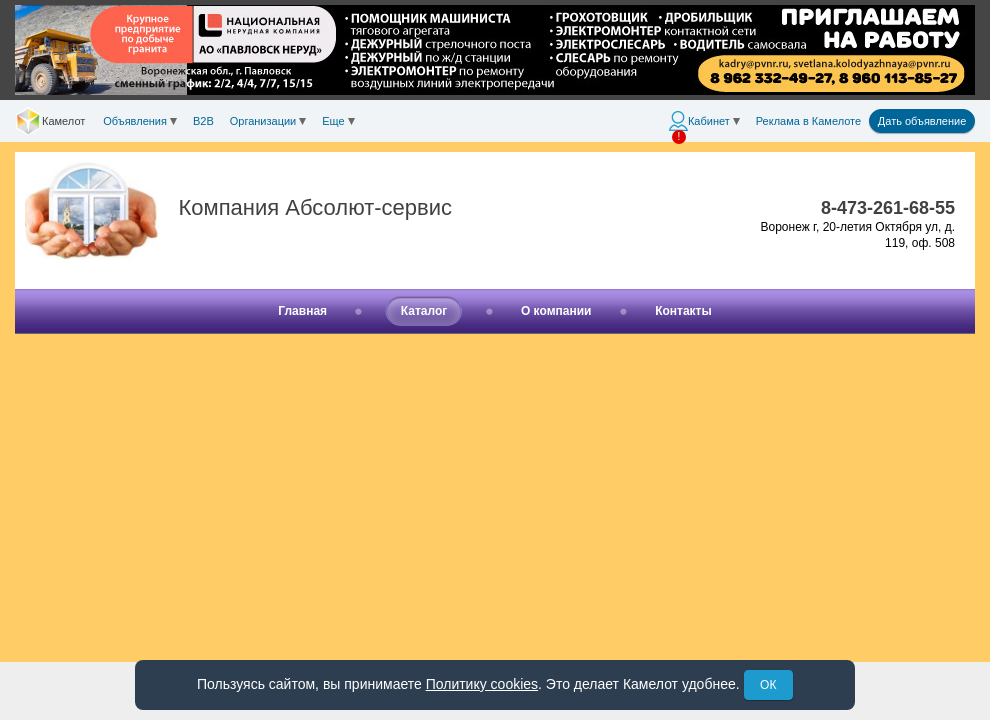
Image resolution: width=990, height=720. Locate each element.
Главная (302, 311)
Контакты (683, 311)
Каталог (424, 311)
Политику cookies (482, 684)
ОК (768, 685)
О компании (556, 311)
